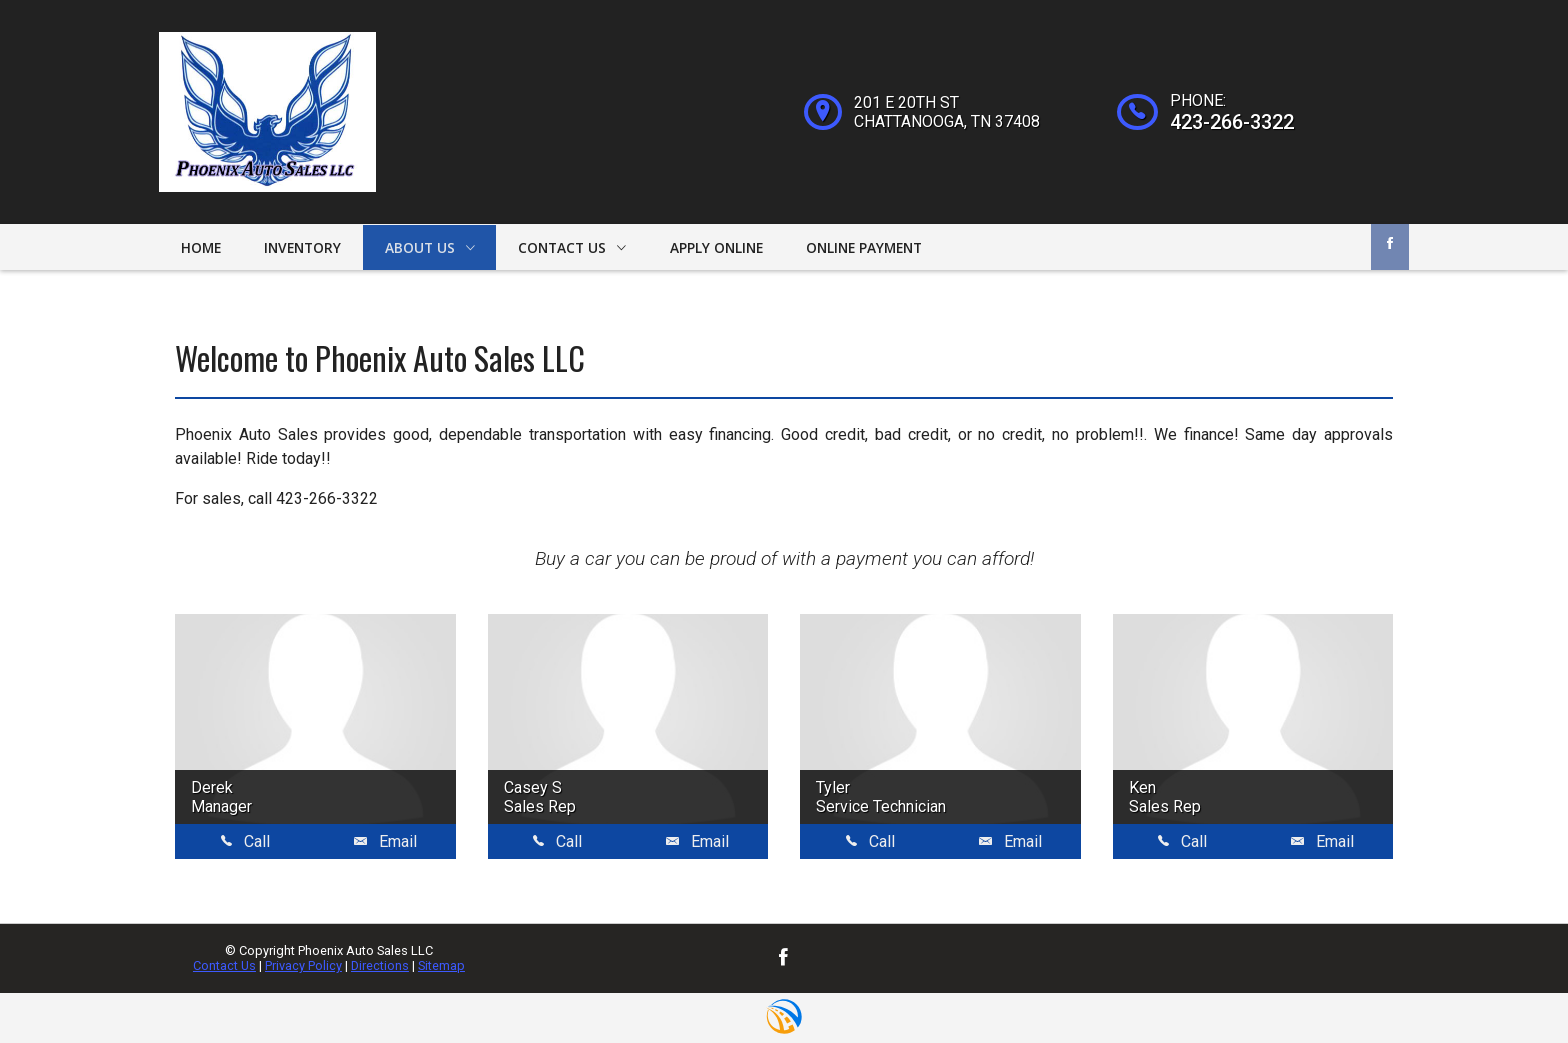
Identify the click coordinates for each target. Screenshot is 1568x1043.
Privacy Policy (303, 965)
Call (245, 841)
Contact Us (224, 965)
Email (385, 841)
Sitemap (441, 965)
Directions (380, 965)
